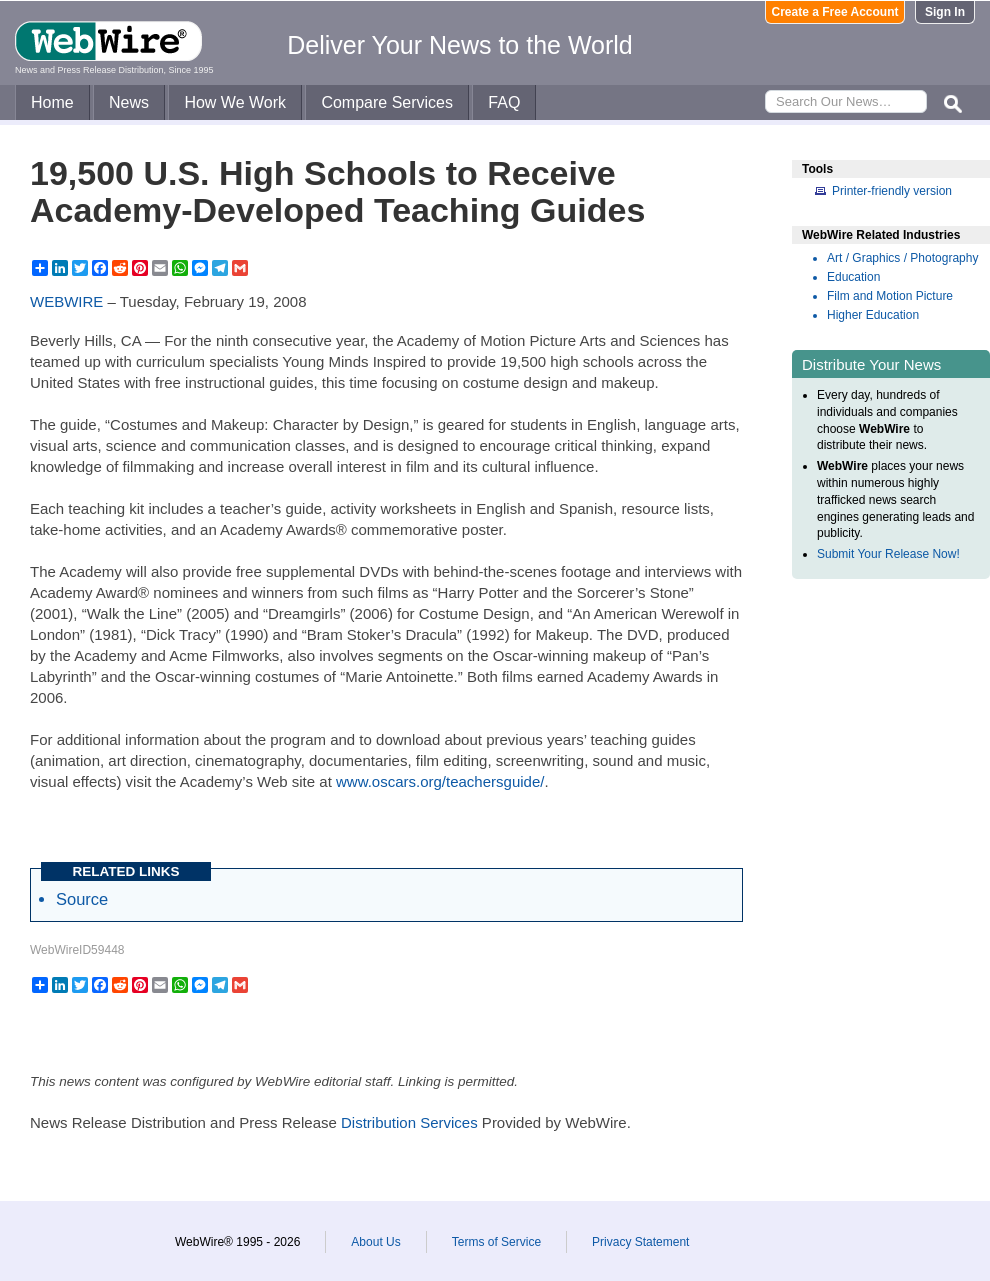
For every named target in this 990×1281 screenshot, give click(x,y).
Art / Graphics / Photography (902, 258)
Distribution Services (409, 1122)
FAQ (504, 102)
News (129, 102)
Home (52, 102)
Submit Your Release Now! (888, 554)
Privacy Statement (640, 1242)
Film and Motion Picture (890, 296)
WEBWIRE (66, 301)
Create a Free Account (835, 12)
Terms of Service (496, 1242)
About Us (375, 1242)
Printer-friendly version (892, 191)
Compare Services (387, 102)
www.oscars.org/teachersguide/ (440, 781)
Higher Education (873, 315)
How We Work (235, 102)
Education (853, 277)
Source (82, 899)
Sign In (945, 12)
